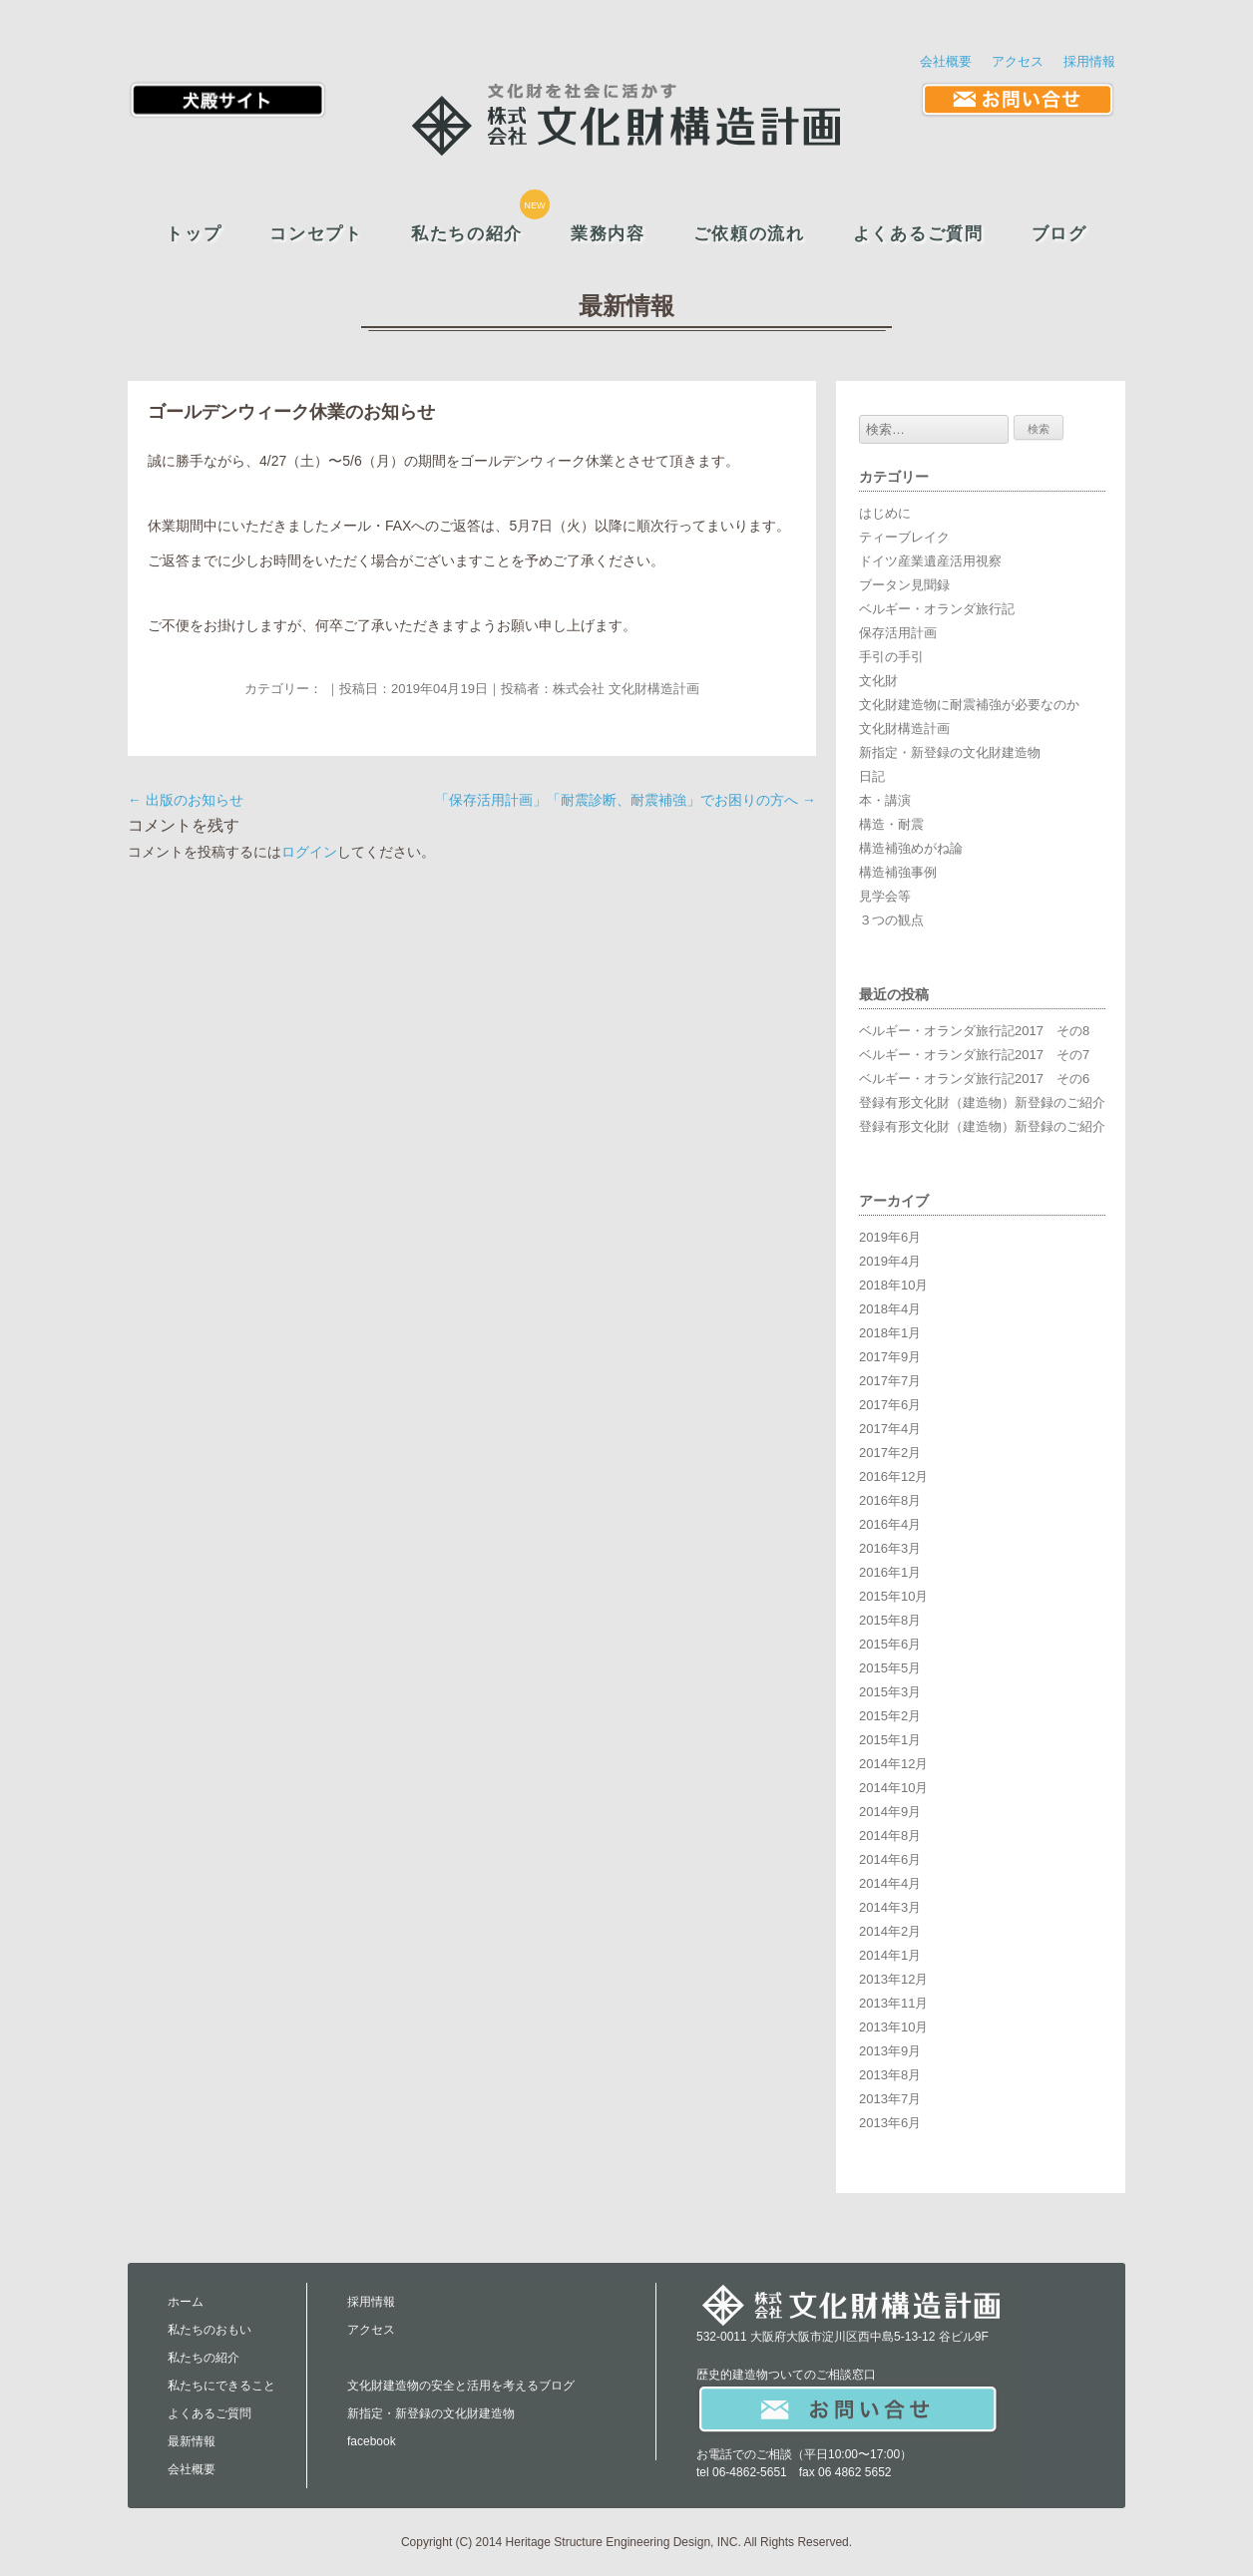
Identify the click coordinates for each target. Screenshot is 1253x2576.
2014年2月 (890, 1931)
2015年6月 (890, 1644)
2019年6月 (890, 1237)
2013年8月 (890, 2074)
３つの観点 (891, 920)
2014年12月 (893, 1763)
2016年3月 (890, 1548)
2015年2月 (890, 1715)
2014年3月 (890, 1907)
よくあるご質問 (918, 233)
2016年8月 (890, 1500)
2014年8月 (890, 1835)
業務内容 (608, 233)
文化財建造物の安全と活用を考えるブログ (461, 2385)
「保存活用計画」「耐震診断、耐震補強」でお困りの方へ (625, 800)
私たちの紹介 (467, 233)
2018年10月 (893, 1285)
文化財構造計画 (904, 728)
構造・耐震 (891, 824)
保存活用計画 (898, 632)
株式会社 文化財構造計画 (626, 688)
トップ (193, 233)
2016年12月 (893, 1476)
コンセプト (315, 233)
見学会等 (885, 896)
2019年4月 (890, 1261)
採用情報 (1089, 61)
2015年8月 (890, 1620)
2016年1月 (890, 1572)
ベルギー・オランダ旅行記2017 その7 (974, 1054)
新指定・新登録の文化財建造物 (950, 752)
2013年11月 (893, 2003)
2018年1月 (890, 1332)
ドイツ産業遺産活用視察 (930, 560)
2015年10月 (893, 1596)
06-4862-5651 (749, 2472)
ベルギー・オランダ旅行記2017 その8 (974, 1030)
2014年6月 (890, 1859)
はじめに (885, 513)
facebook (371, 2441)
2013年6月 (890, 2122)
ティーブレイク (904, 537)
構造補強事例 (898, 872)
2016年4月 (890, 1524)
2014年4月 (890, 1883)
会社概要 (946, 61)
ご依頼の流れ (749, 233)
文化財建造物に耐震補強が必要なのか (969, 704)
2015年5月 (890, 1667)
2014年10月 (893, 1787)
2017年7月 (890, 1380)
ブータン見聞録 (904, 584)
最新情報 (191, 2441)
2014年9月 (890, 1811)
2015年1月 (890, 1739)
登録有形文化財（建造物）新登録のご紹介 (982, 1102)
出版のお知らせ (185, 800)
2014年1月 (890, 1955)
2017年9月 (890, 1356)
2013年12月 (893, 1979)
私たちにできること (221, 2385)
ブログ (1059, 233)
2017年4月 (890, 1428)
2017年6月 (890, 1404)
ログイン (309, 852)
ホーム (186, 2302)
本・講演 (885, 800)
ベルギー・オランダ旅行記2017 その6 (974, 1078)
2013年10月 (893, 2027)
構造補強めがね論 (911, 848)
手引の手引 (891, 656)
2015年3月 (890, 1691)
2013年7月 (890, 2098)
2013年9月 (890, 2050)
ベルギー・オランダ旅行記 (937, 608)
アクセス (1018, 61)
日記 (872, 776)
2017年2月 (890, 1452)
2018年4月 (890, 1308)
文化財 (878, 680)
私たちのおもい (209, 2330)
